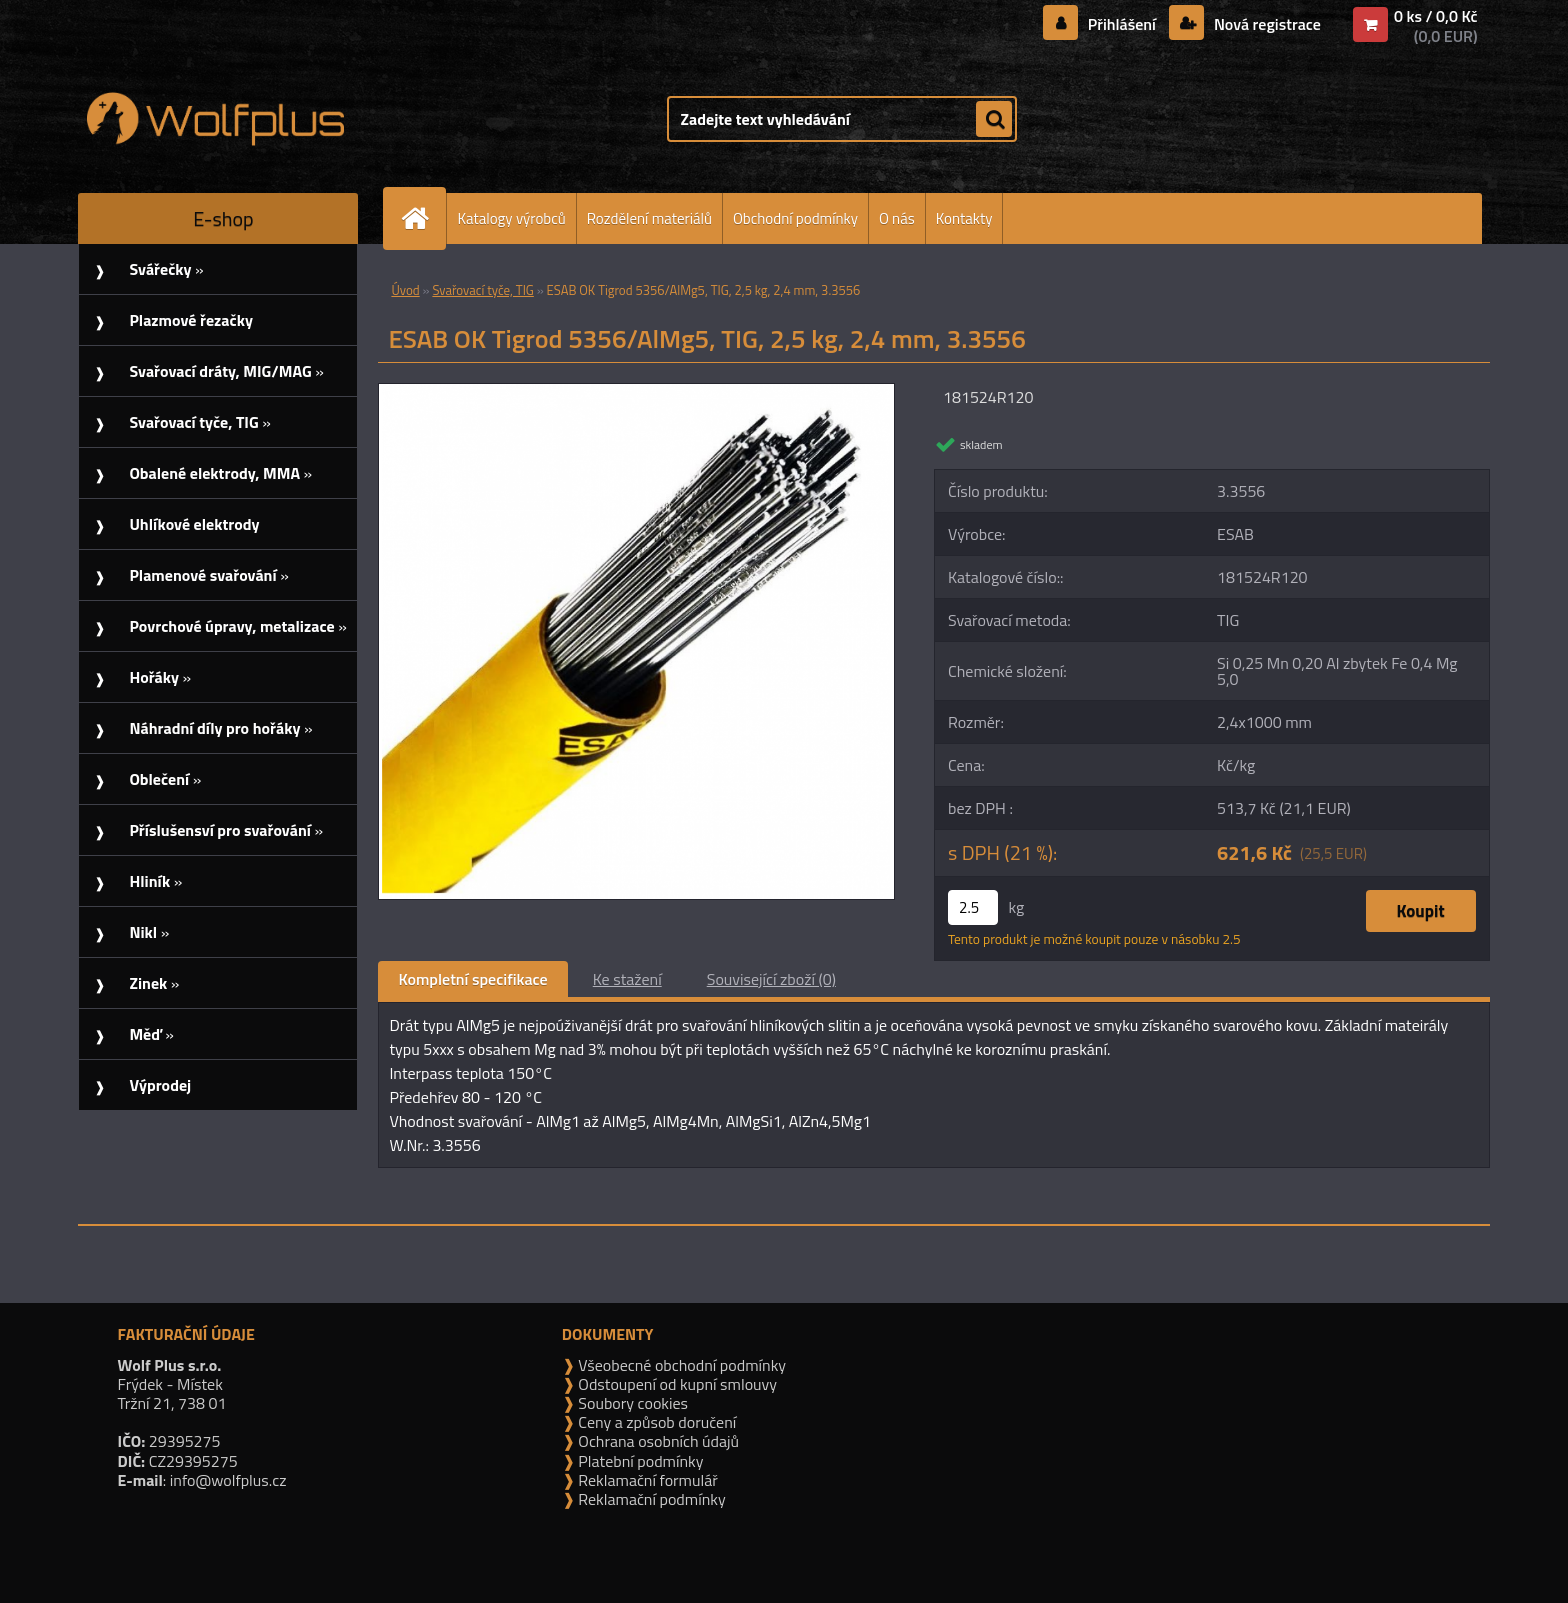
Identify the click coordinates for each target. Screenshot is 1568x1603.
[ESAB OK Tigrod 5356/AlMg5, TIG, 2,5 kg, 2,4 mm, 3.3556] (636, 392)
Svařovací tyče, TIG (482, 290)
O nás (897, 218)
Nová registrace (1265, 24)
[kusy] (973, 907)
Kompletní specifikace (472, 979)
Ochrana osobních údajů (657, 1441)
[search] (994, 120)
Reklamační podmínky (650, 1499)
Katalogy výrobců (511, 218)
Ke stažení (627, 979)
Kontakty (964, 218)
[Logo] (215, 119)
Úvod (405, 290)
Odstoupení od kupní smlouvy (676, 1384)
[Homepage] (423, 218)
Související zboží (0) (771, 979)
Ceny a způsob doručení (655, 1422)
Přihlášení (1121, 24)
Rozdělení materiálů (649, 218)
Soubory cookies (631, 1403)
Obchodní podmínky (795, 218)
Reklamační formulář (646, 1480)
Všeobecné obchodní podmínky (680, 1365)
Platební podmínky (639, 1461)
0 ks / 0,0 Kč (1436, 16)
